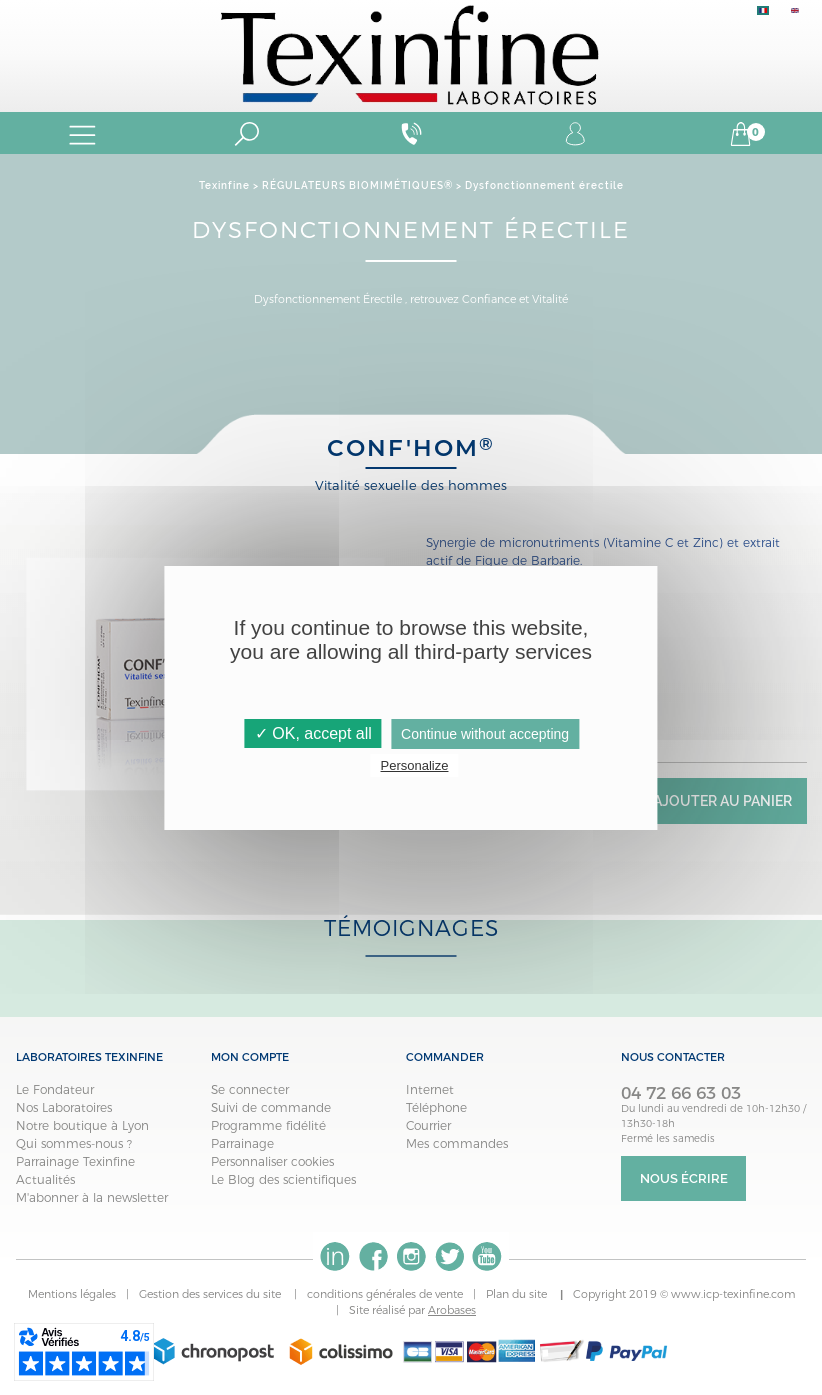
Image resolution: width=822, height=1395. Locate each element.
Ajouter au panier (722, 801)
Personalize (415, 765)
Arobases (452, 1310)
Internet (430, 1089)
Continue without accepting (485, 734)
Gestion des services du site (211, 1294)
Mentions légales (72, 1294)
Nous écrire (684, 1178)
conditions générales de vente (385, 1294)
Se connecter (250, 1089)
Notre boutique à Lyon (82, 1125)
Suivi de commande (271, 1107)
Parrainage (242, 1143)
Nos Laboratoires (64, 1107)
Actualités (45, 1179)
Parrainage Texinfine (75, 1161)
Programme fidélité (268, 1125)
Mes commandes (457, 1143)
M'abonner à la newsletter (92, 1197)
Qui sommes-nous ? (74, 1143)
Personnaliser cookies (272, 1161)
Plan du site (518, 1294)
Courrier (428, 1125)
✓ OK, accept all (313, 733)
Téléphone (436, 1107)
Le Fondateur (55, 1089)
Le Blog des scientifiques (283, 1179)
